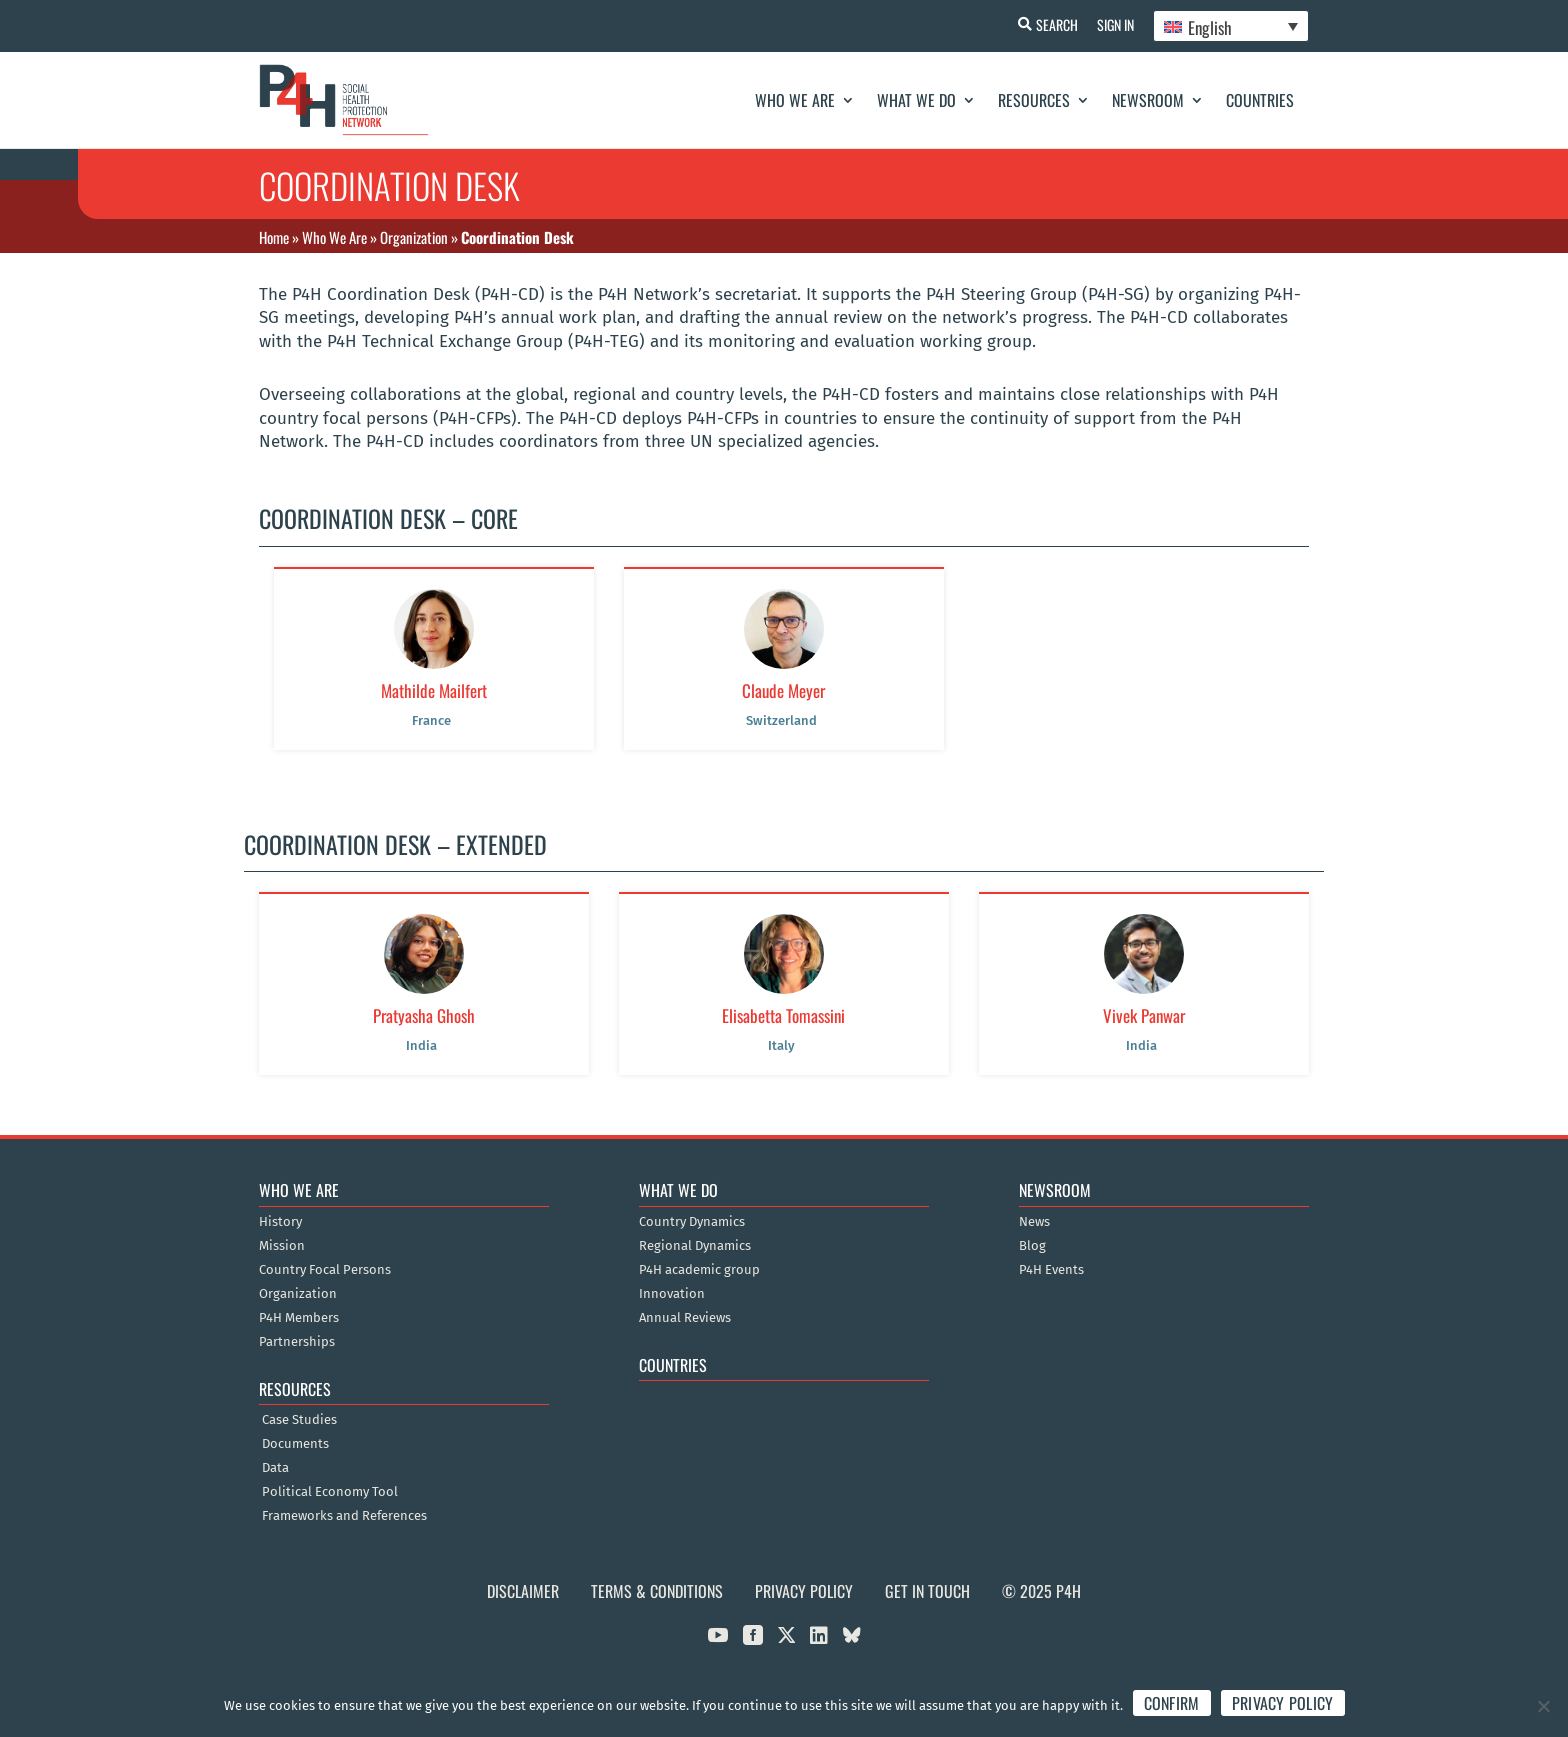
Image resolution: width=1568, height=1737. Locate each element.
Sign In (1114, 24)
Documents (295, 1444)
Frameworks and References (344, 1516)
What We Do (916, 100)
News (1034, 1222)
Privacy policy (1283, 1703)
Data (275, 1468)
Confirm (1172, 1703)
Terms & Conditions (657, 1591)
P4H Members (299, 1318)
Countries (1260, 100)
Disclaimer (523, 1591)
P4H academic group (699, 1270)
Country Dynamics (692, 1222)
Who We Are (795, 100)
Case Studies (299, 1420)
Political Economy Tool (330, 1492)
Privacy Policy (804, 1591)
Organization (414, 237)
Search (1055, 24)
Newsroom (1148, 100)
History (280, 1222)
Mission (282, 1246)
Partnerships (297, 1342)
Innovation (672, 1294)
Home (274, 237)
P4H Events (1051, 1270)
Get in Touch (927, 1591)
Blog (1032, 1246)
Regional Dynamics (695, 1246)
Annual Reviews (685, 1318)
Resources (1034, 100)
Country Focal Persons (325, 1270)
